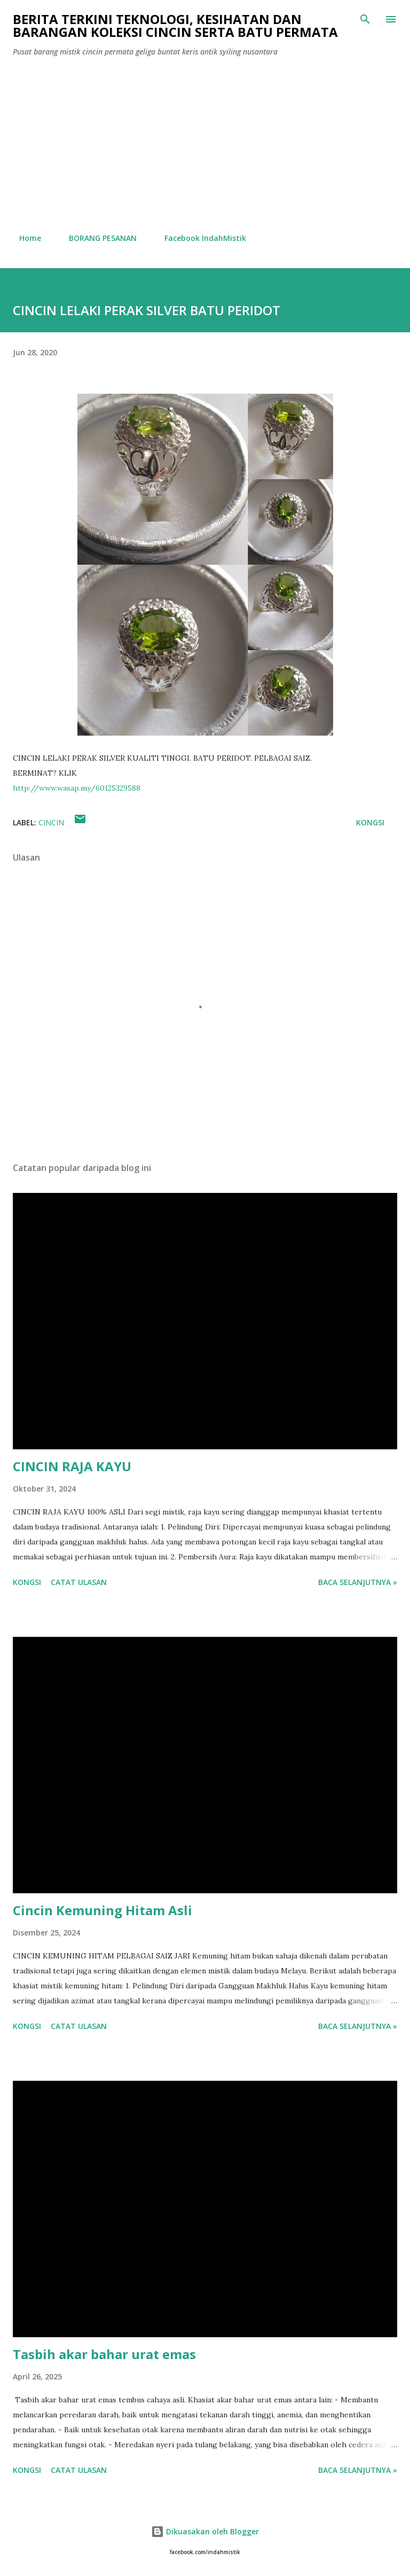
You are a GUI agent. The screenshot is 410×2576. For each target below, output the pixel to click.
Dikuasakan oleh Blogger (205, 2531)
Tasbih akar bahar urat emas (104, 2354)
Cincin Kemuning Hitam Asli (102, 1910)
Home (24, 238)
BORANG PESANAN (96, 238)
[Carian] (365, 19)
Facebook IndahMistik (199, 238)
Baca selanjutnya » (357, 1582)
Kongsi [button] (370, 822)
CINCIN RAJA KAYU (72, 1466)
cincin (51, 822)
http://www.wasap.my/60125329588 (76, 788)
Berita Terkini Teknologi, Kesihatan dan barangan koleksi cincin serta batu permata (175, 25)
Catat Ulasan (79, 1582)
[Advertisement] (205, 145)
